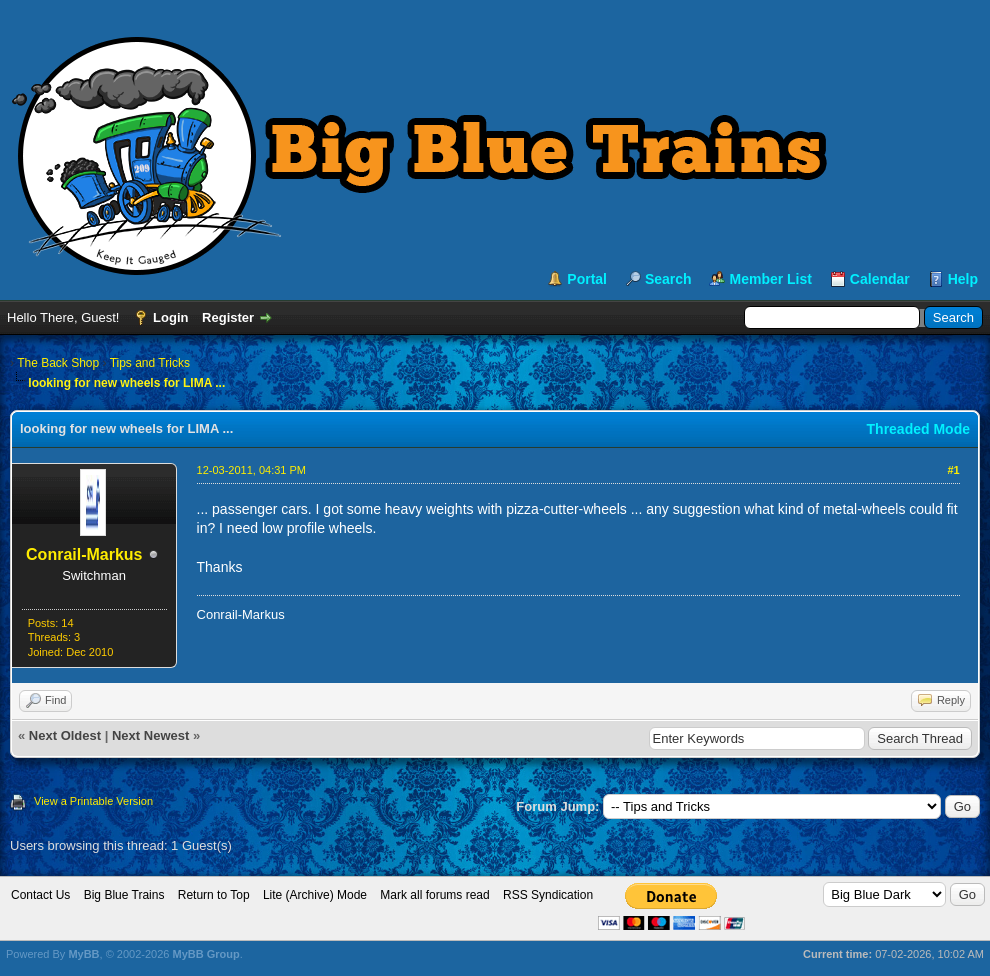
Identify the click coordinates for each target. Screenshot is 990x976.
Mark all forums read (434, 895)
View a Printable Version (93, 801)
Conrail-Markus (84, 554)
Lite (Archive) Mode (315, 895)
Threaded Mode (918, 429)
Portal (587, 279)
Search (668, 279)
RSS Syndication (548, 895)
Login (170, 317)
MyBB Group (205, 954)
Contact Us (40, 895)
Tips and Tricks (150, 363)
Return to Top (214, 895)
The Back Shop (58, 363)
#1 (953, 470)
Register (228, 317)
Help (963, 279)
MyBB (83, 954)
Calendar (880, 279)
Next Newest (150, 735)
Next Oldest (65, 735)
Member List (770, 279)
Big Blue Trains (124, 895)
